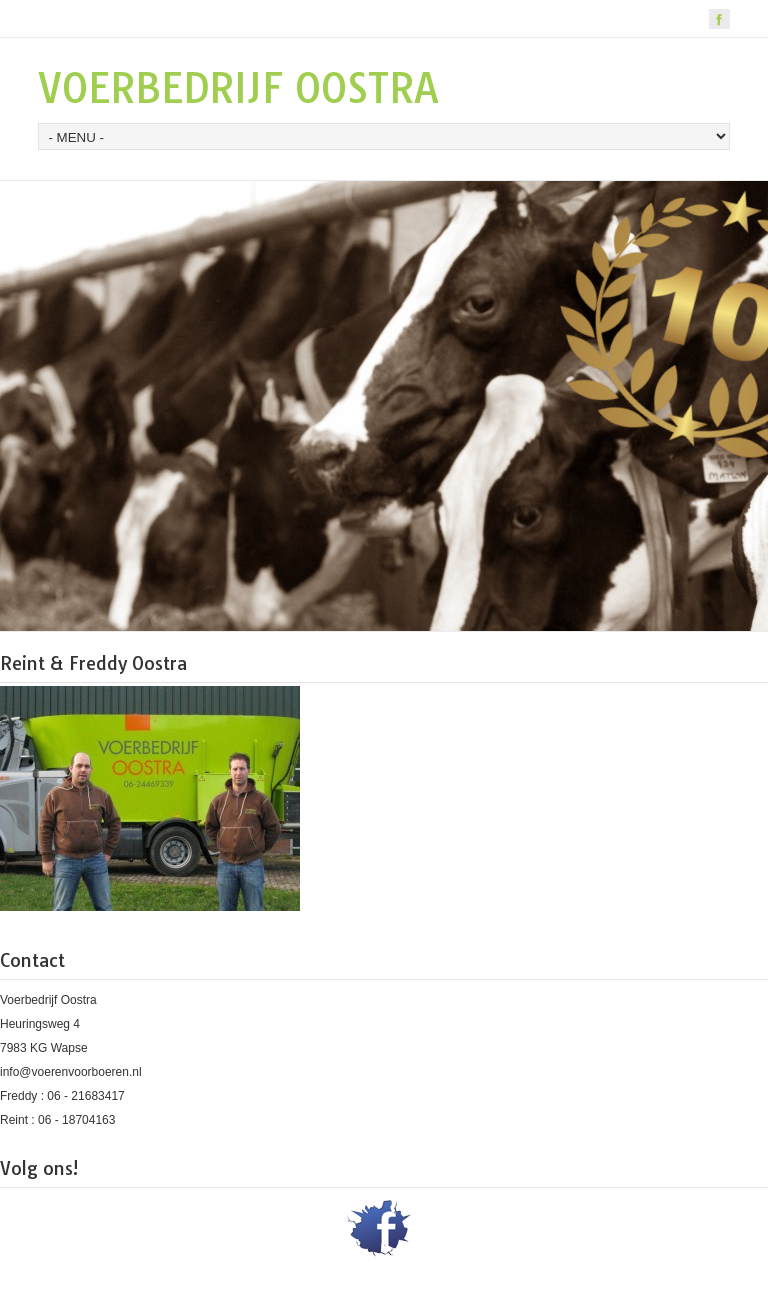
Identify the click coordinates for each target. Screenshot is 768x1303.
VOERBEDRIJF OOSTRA (238, 88)
